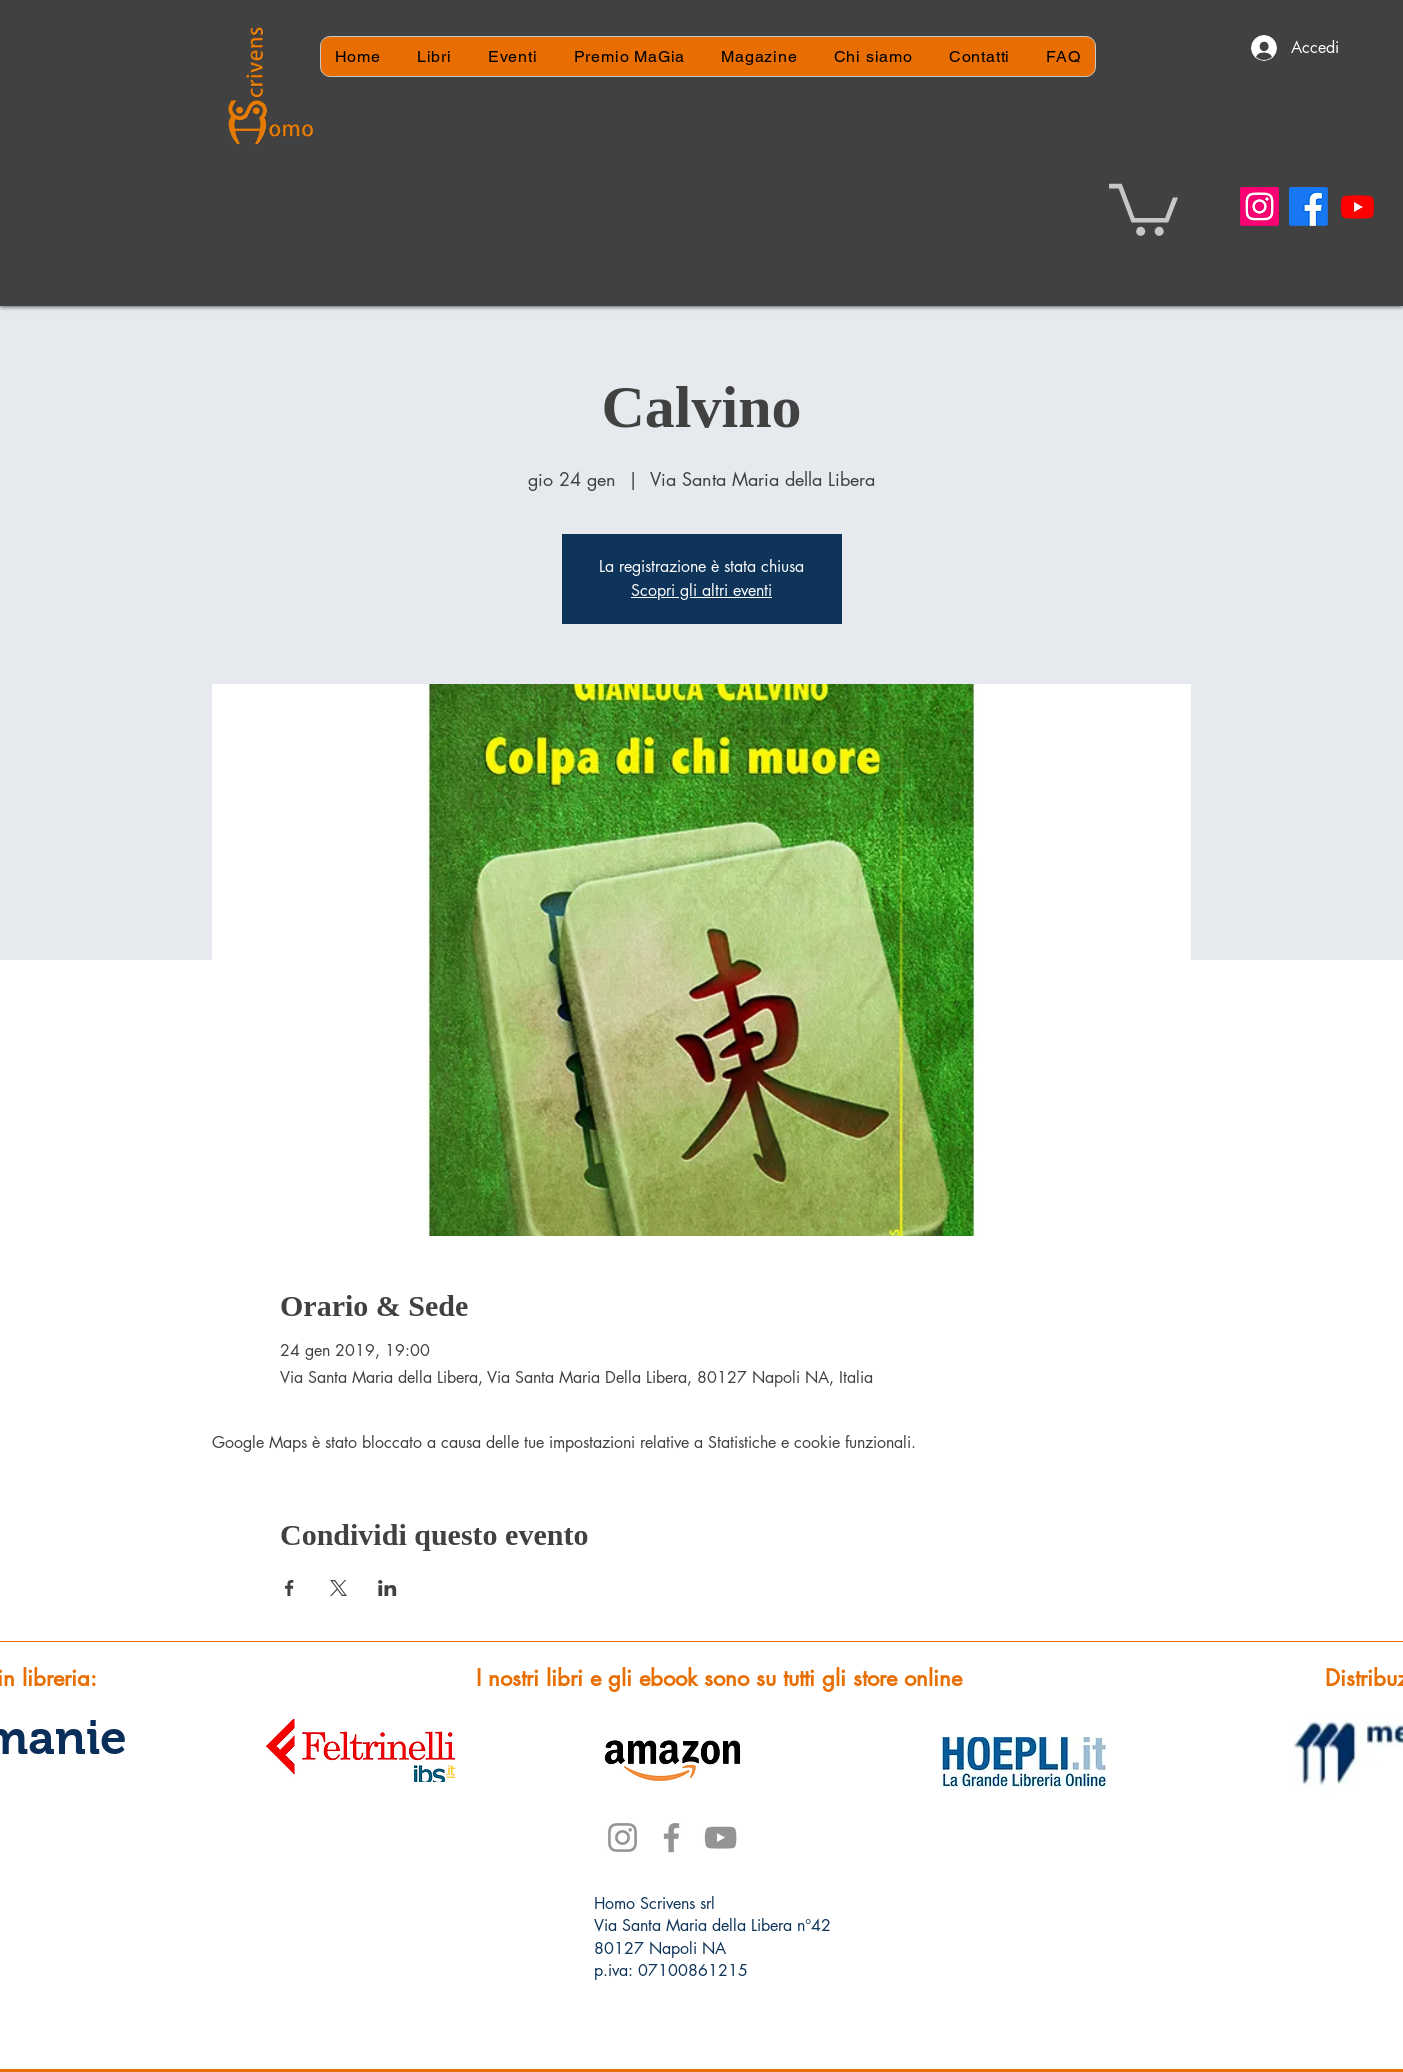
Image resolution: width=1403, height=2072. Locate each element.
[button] (1143, 207)
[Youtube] (1357, 206)
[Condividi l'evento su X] (338, 1588)
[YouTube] (720, 1837)
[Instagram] (1259, 206)
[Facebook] (1308, 206)
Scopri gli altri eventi (701, 590)
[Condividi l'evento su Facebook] (289, 1588)
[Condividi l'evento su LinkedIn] (387, 1588)
